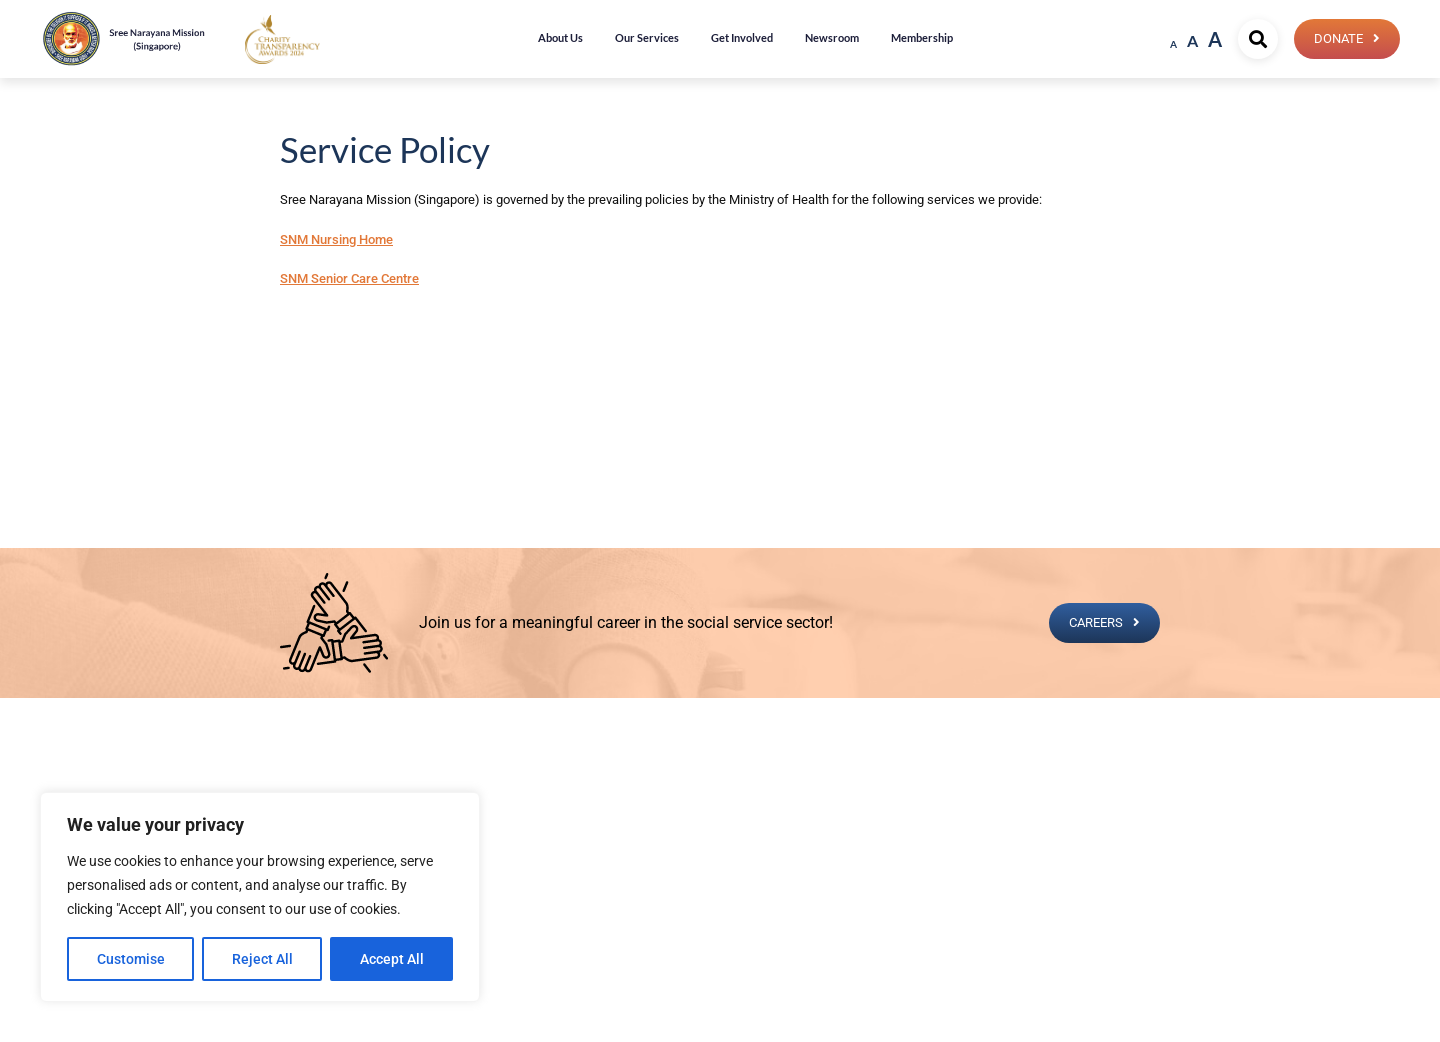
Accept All (392, 959)
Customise (131, 959)
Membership (922, 37)
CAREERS (1096, 622)
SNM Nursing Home (336, 239)
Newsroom (832, 37)
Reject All (262, 959)
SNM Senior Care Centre (349, 278)
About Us (560, 37)
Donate (1338, 38)
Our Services (647, 37)
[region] (260, 897)
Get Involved (742, 37)
